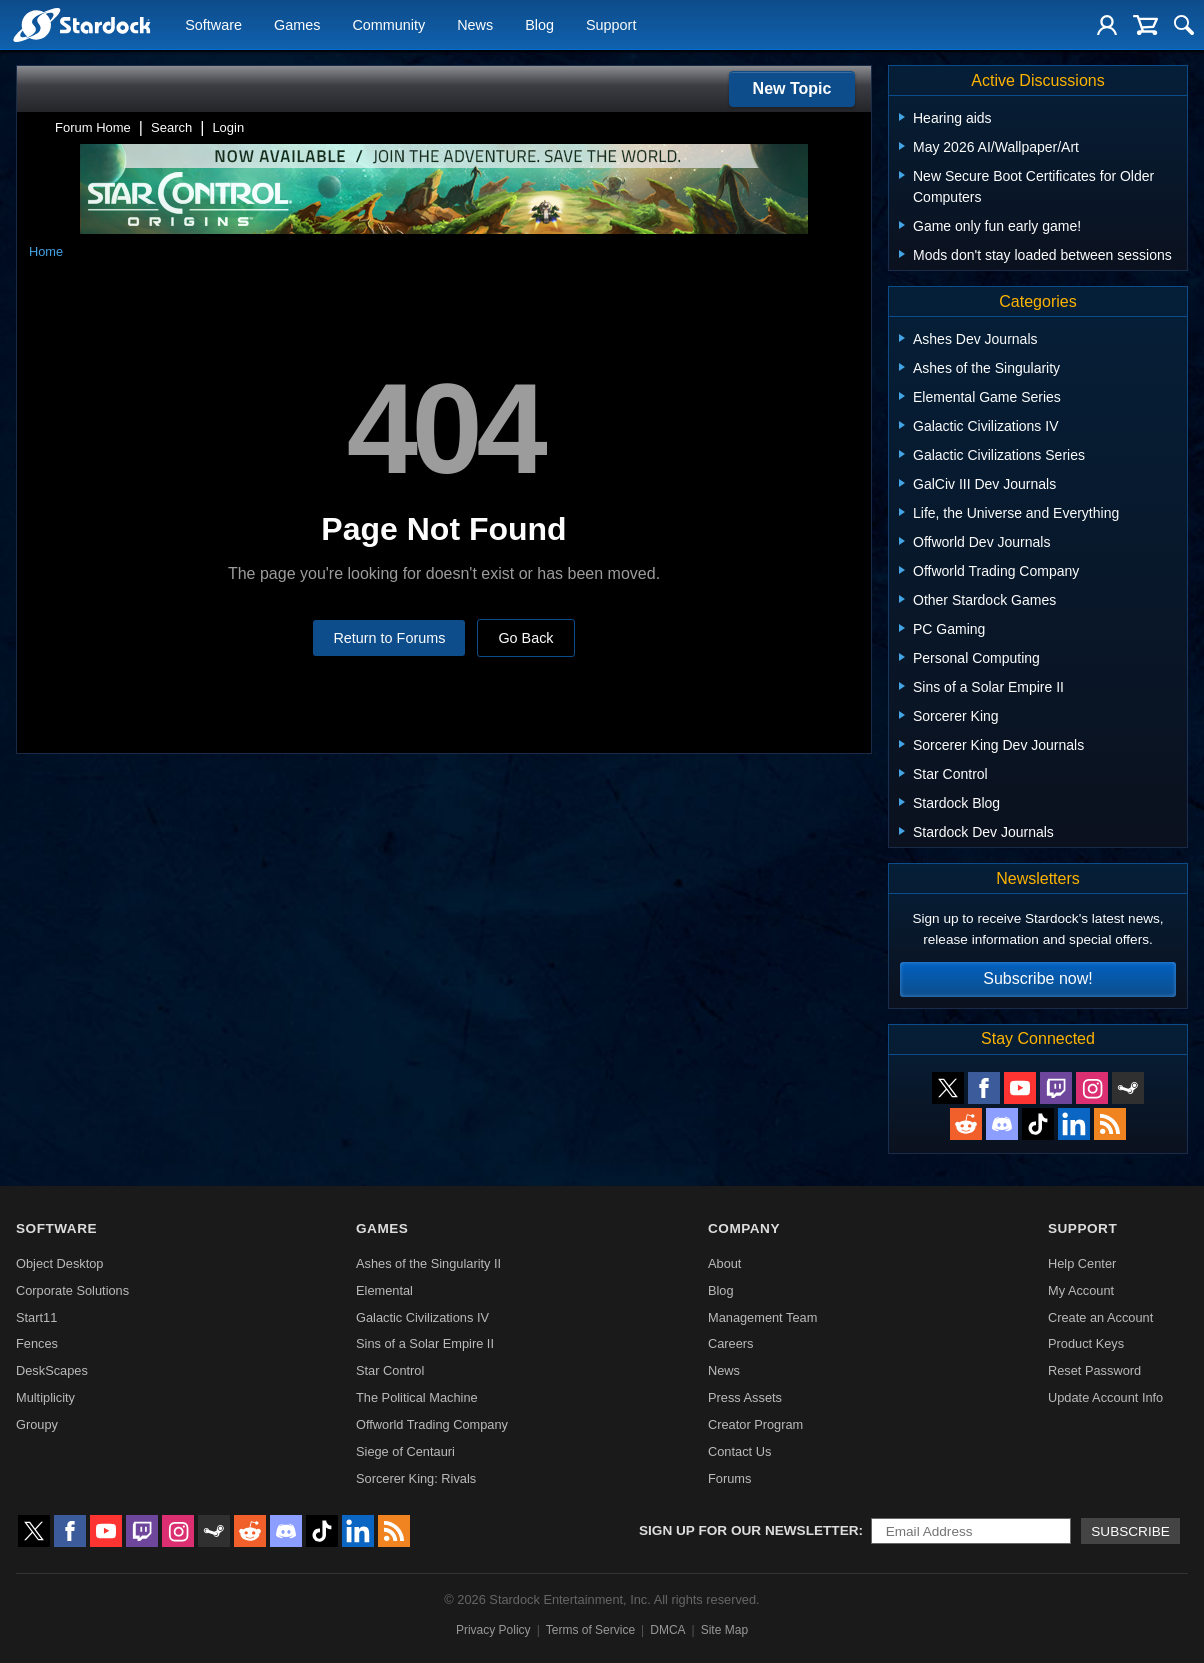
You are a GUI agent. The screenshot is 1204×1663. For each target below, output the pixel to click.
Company (744, 1228)
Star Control (390, 1370)
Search (171, 127)
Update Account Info (1105, 1397)
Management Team (762, 1317)
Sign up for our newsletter (749, 1530)
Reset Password (1094, 1370)
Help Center (1082, 1263)
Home (46, 251)
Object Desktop (60, 1263)
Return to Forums (389, 638)
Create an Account (1100, 1317)
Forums (729, 1478)
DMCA (667, 1630)
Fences (37, 1343)
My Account (1081, 1290)
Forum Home (93, 127)
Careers (731, 1343)
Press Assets (745, 1397)
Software (213, 26)
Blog (539, 26)
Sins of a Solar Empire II (425, 1343)
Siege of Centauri (405, 1451)
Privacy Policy (493, 1630)
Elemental (384, 1290)
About (724, 1263)
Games (297, 26)
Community (388, 26)
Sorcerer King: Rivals (416, 1478)
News (475, 26)
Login (228, 127)
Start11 (36, 1317)
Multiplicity (45, 1397)
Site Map (724, 1630)
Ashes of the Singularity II (428, 1263)
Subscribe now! (1037, 978)
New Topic (792, 88)
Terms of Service (590, 1630)
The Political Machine (417, 1397)
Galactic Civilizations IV (422, 1317)
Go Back (525, 638)
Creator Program (755, 1424)
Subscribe (1130, 1531)
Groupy (37, 1424)
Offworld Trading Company (432, 1424)
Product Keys (1086, 1343)
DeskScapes (52, 1370)
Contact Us (739, 1451)
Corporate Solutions (72, 1290)
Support (611, 26)
